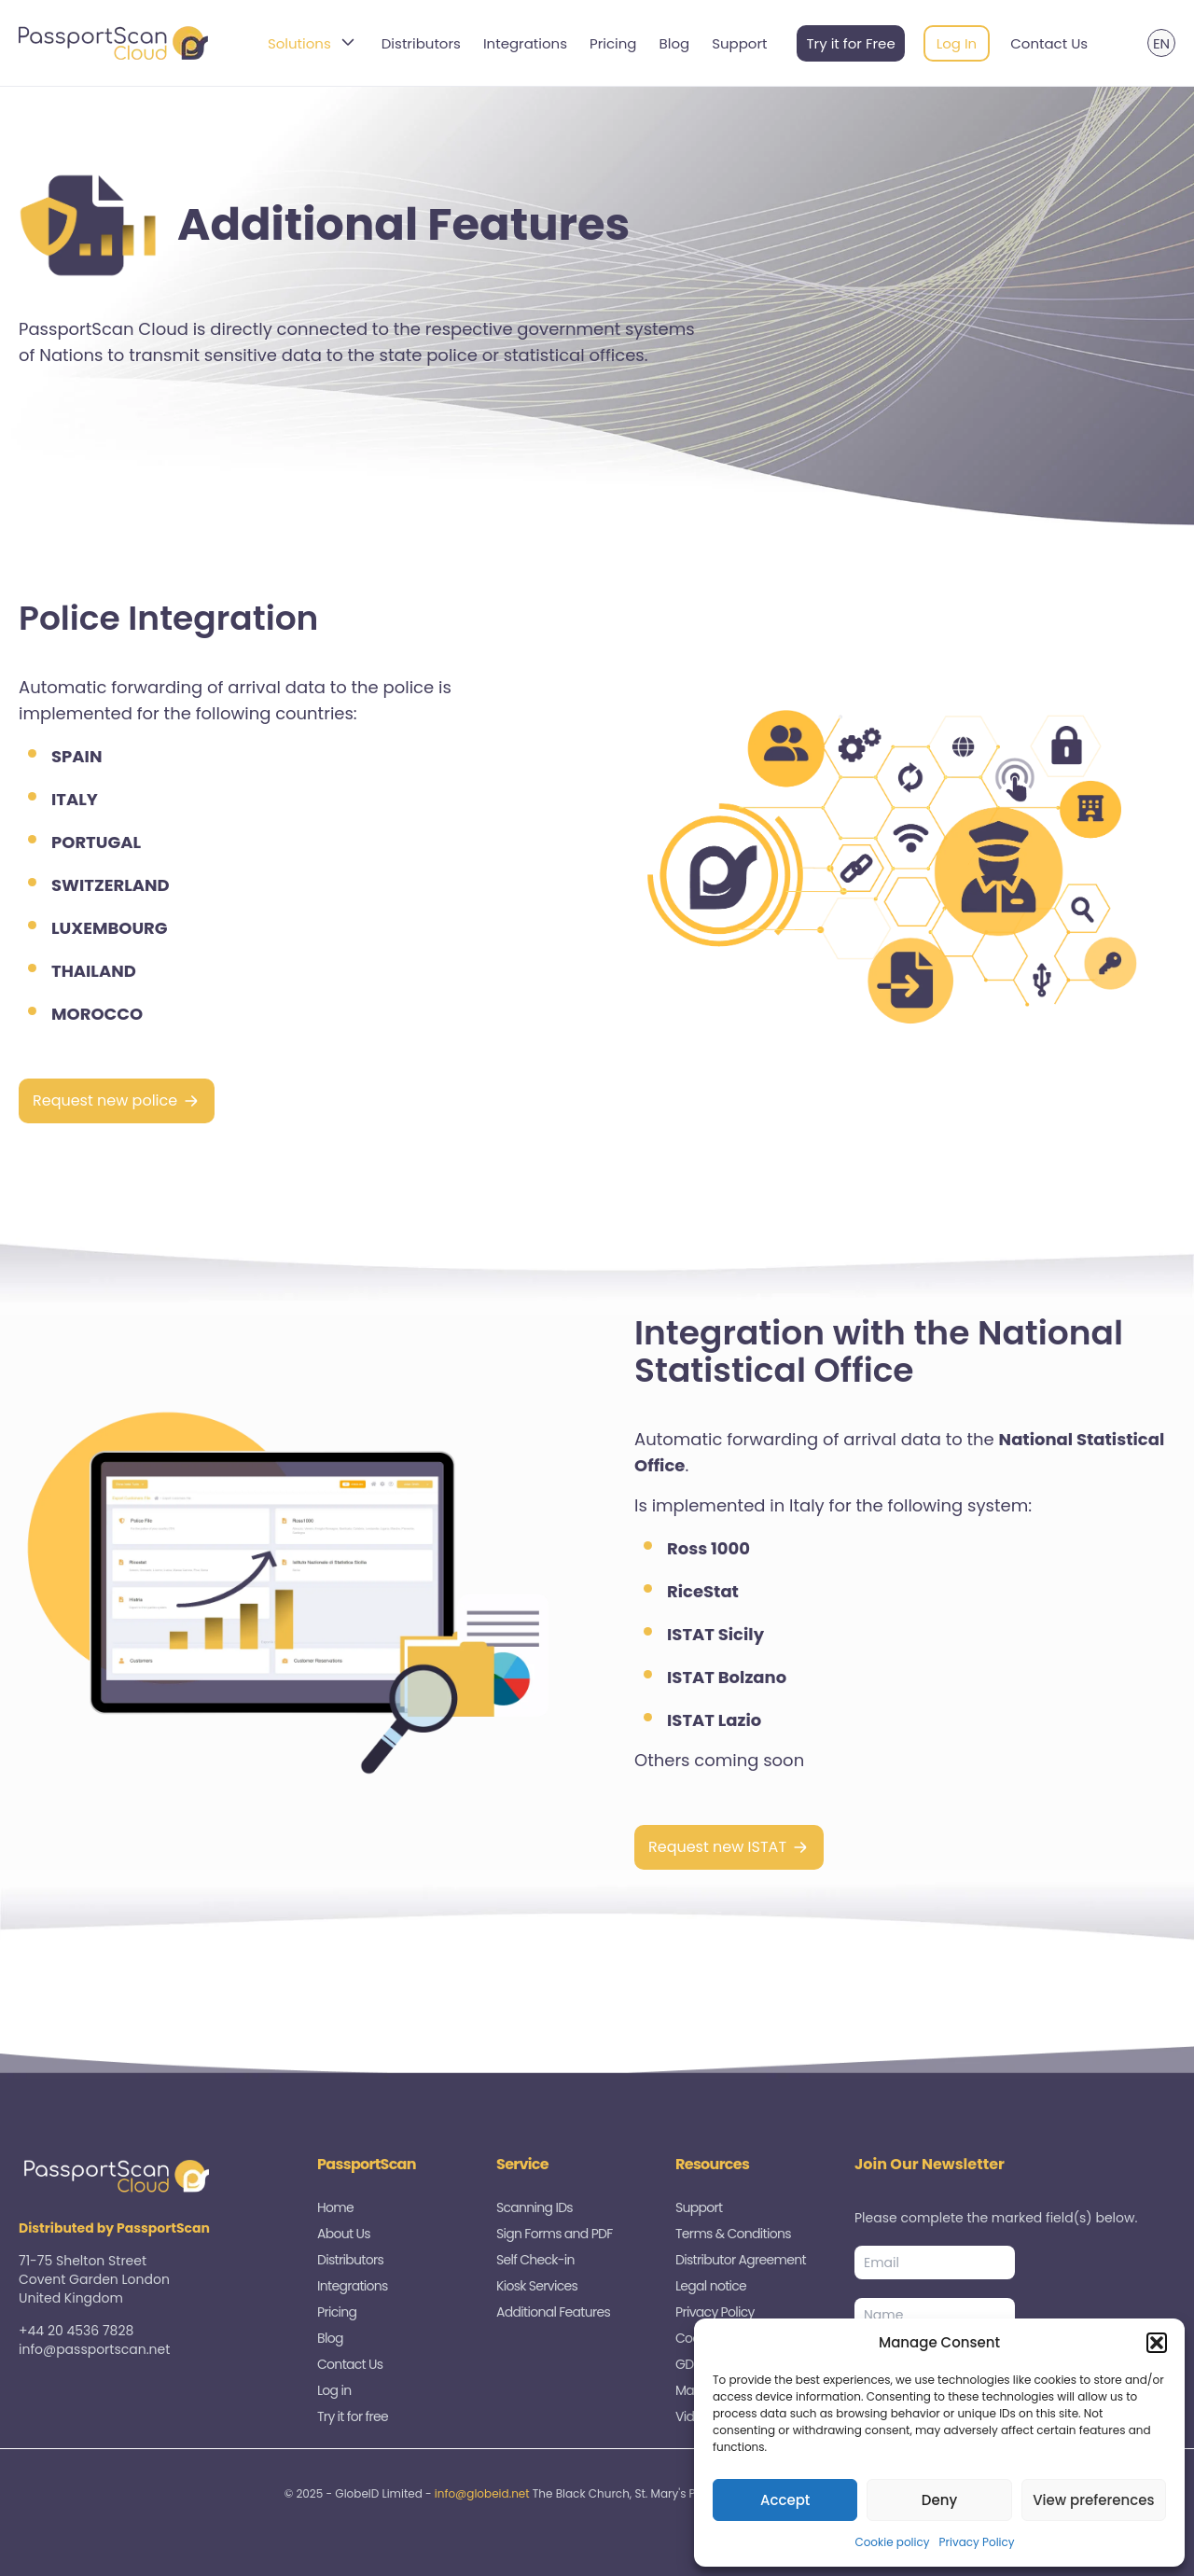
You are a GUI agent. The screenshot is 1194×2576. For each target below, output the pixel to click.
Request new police (105, 1100)
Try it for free (352, 2416)
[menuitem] (1161, 43)
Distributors (421, 43)
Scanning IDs (534, 2207)
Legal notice (710, 2286)
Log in (334, 2390)
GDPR (691, 2364)
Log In (957, 43)
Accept (785, 2500)
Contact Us (1049, 43)
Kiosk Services (536, 2286)
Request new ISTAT (717, 1847)
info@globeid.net (482, 2493)
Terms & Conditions (733, 2233)
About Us (343, 2233)
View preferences (1093, 2500)
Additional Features (553, 2312)
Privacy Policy (977, 2542)
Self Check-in (535, 2259)
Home (335, 2207)
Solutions (313, 43)
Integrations (525, 43)
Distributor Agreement (740, 2259)
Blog (674, 43)
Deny (939, 2500)
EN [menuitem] (1161, 43)
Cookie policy (891, 2542)
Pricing (613, 43)
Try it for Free (850, 43)
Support (739, 43)
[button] (1156, 2342)
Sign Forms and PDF (554, 2233)
